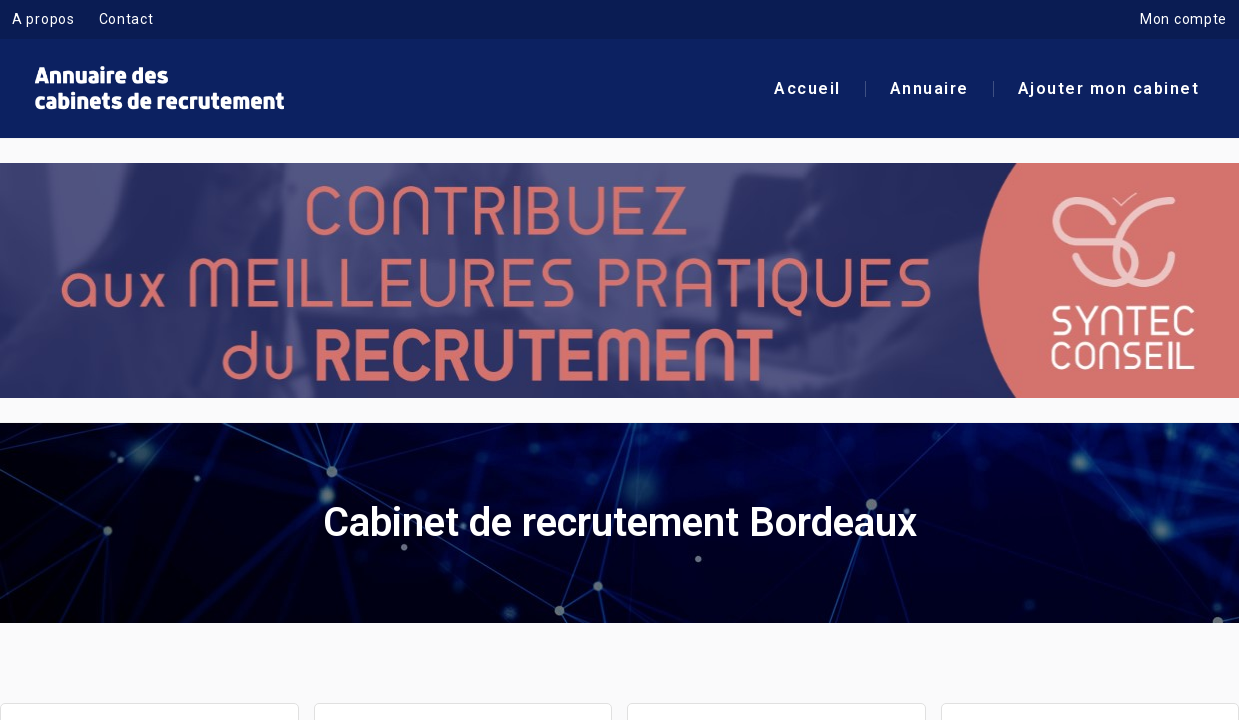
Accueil (807, 89)
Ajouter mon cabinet (1109, 89)
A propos (43, 20)
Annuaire (929, 89)
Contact (126, 20)
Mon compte (1183, 20)
